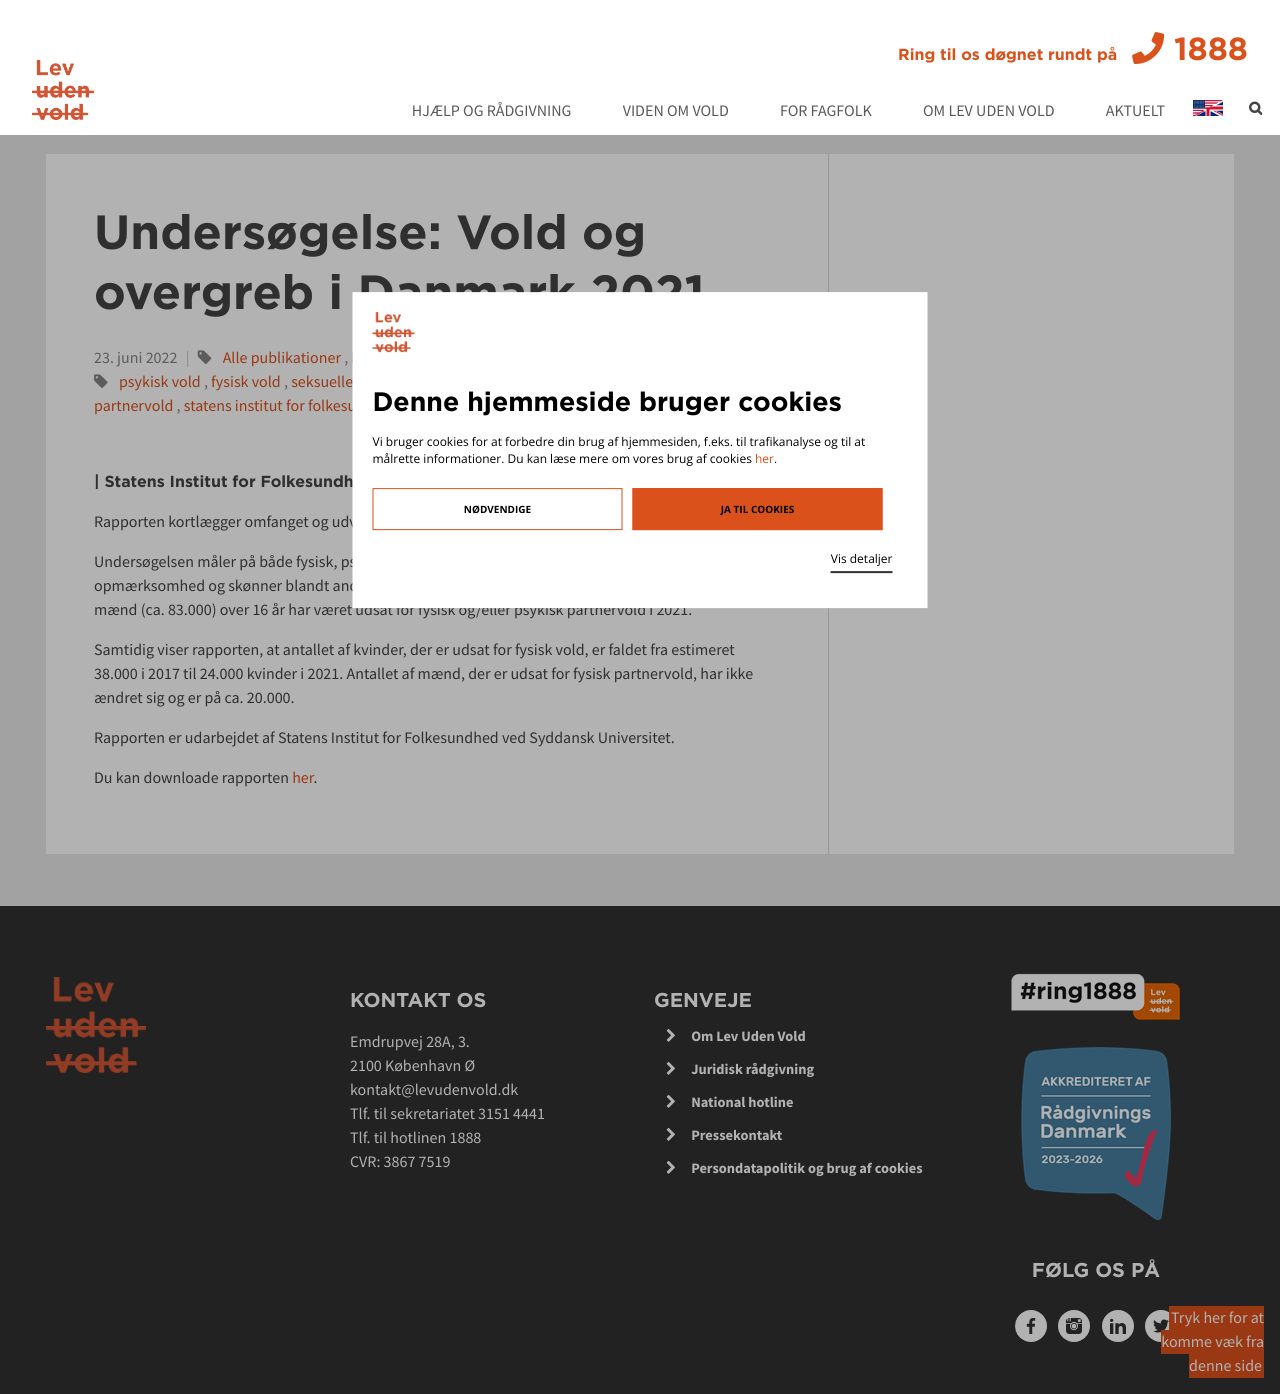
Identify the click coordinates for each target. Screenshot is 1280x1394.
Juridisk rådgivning (752, 1069)
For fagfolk (826, 112)
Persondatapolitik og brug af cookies (807, 1168)
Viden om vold (676, 112)
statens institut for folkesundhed (292, 406)
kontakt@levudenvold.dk (434, 1090)
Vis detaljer (862, 558)
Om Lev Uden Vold (989, 112)
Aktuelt (1135, 112)
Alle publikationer (282, 358)
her (764, 458)
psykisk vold (160, 382)
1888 (1073, 49)
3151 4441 (511, 1114)
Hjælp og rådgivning (492, 112)
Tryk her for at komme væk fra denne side (1212, 1342)
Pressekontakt (736, 1135)
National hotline (742, 1102)
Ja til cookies (758, 509)
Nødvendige (497, 509)
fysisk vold (246, 382)
